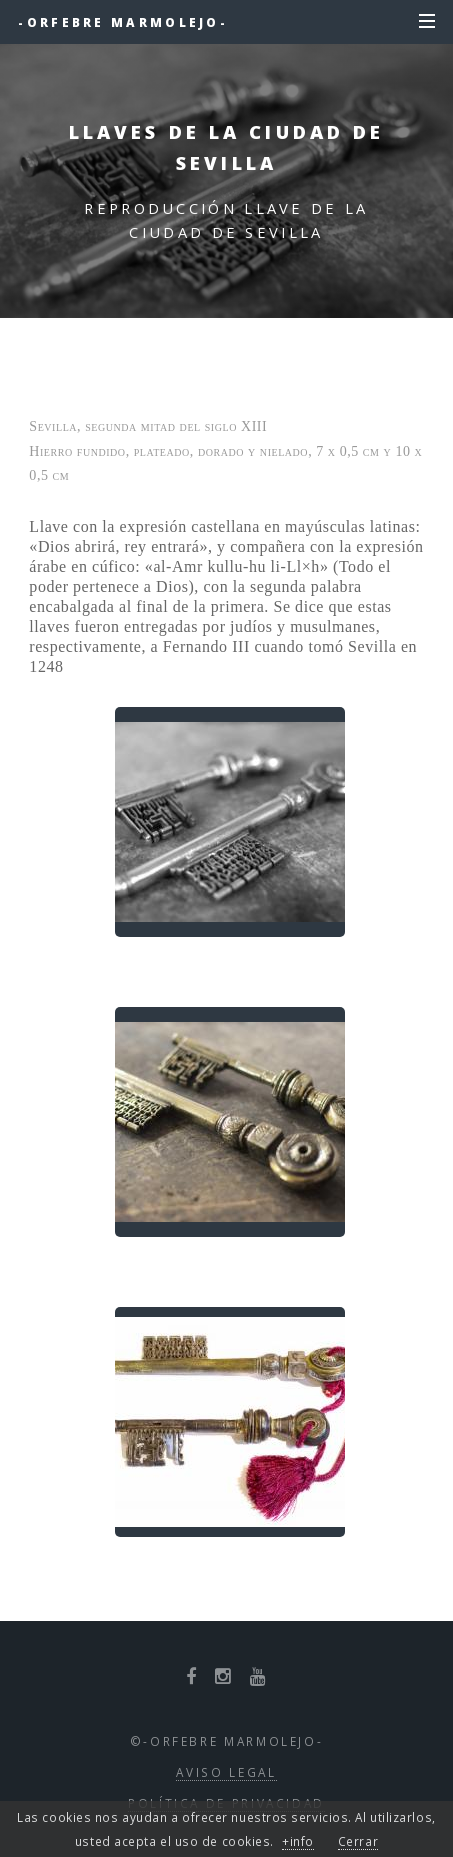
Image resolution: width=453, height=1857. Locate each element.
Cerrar (358, 1841)
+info (298, 1841)
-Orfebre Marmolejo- (123, 22)
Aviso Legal (226, 1772)
